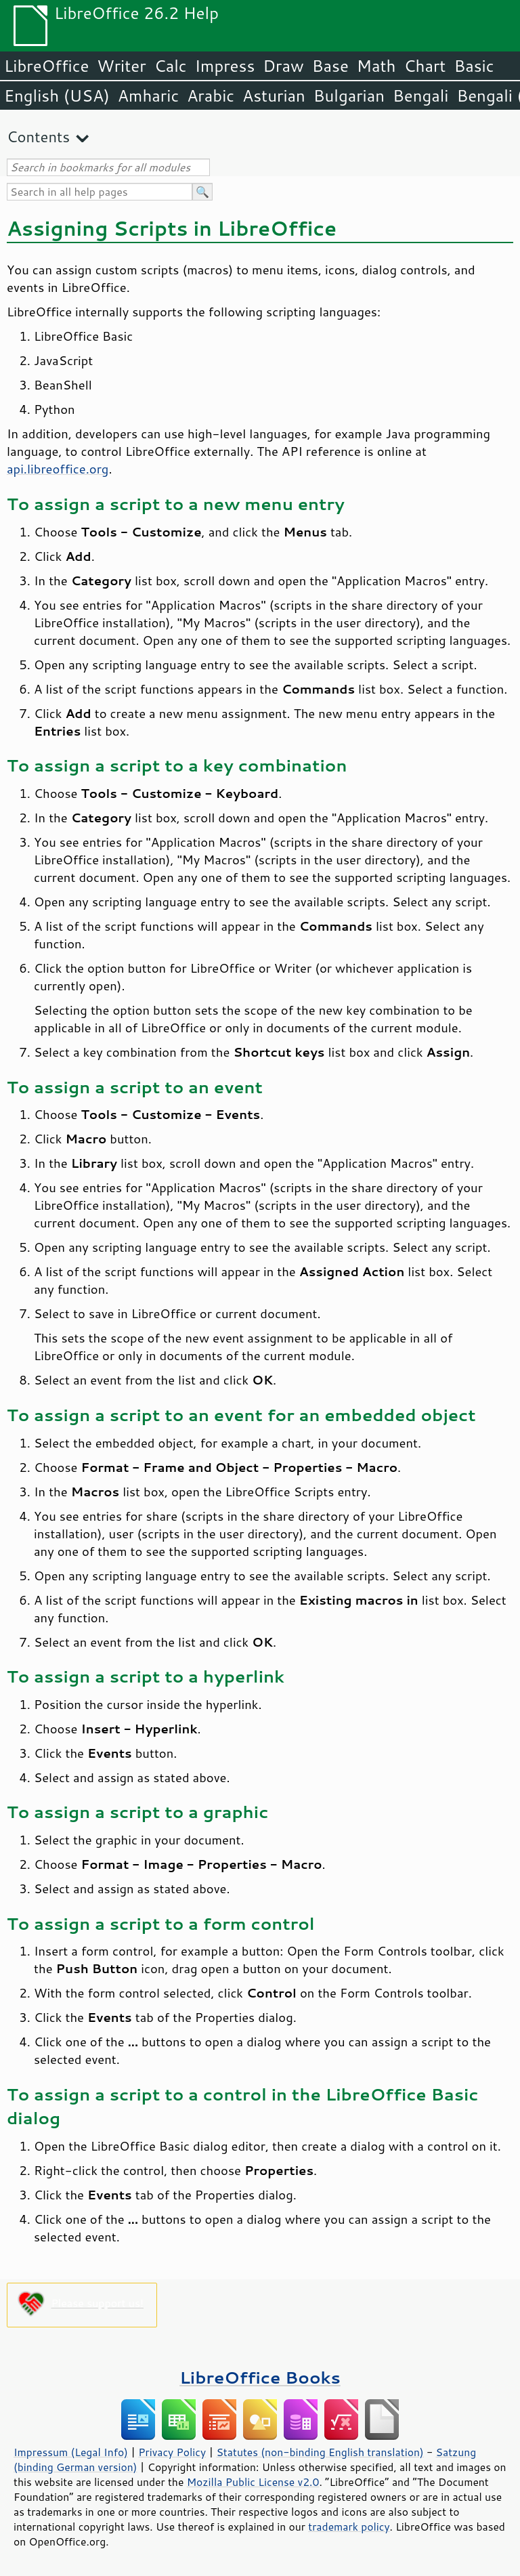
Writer (121, 65)
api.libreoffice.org (57, 469)
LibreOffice (46, 65)
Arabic (210, 95)
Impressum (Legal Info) (71, 2452)
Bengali (420, 95)
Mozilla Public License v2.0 (253, 2481)
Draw (283, 65)
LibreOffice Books (260, 2377)
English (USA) (57, 95)
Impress (225, 65)
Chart (425, 65)
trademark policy (348, 2526)
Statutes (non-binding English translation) (319, 2452)
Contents (38, 136)
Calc (170, 65)
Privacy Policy (172, 2452)
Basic (474, 65)
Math (376, 65)
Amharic (148, 95)
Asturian (273, 95)
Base (330, 65)
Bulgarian (349, 95)
